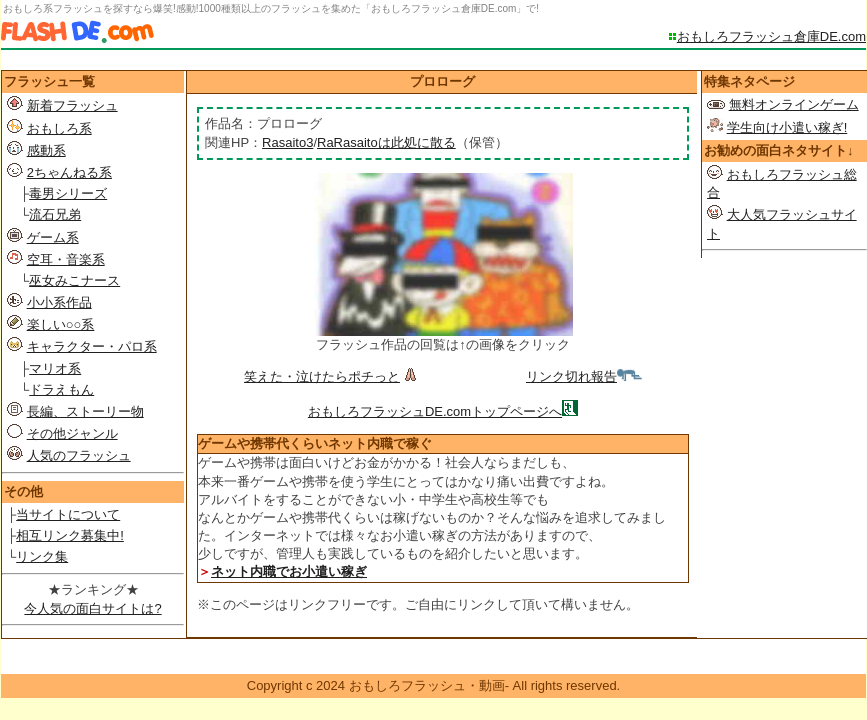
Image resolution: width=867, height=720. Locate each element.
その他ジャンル (72, 433)
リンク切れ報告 (584, 376)
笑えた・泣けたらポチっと (332, 376)
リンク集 (42, 556)
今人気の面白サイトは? (92, 608)
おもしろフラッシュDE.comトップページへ (435, 411)
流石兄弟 (55, 214)
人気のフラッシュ (79, 455)
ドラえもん (61, 389)
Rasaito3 (287, 142)
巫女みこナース (74, 280)
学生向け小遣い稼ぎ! (787, 127)
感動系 (46, 150)
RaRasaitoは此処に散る (386, 142)
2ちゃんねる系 (69, 172)
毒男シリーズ (68, 193)
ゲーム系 (53, 237)
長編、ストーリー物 (85, 411)
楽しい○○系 (61, 324)
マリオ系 (55, 368)
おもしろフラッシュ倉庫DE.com (771, 36)
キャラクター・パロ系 (92, 346)
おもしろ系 (59, 128)
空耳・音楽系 (66, 259)
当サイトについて (68, 514)
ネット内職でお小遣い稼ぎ (289, 571)
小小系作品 (59, 302)
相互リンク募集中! (70, 535)
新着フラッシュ (72, 105)
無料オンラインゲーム (794, 104)
